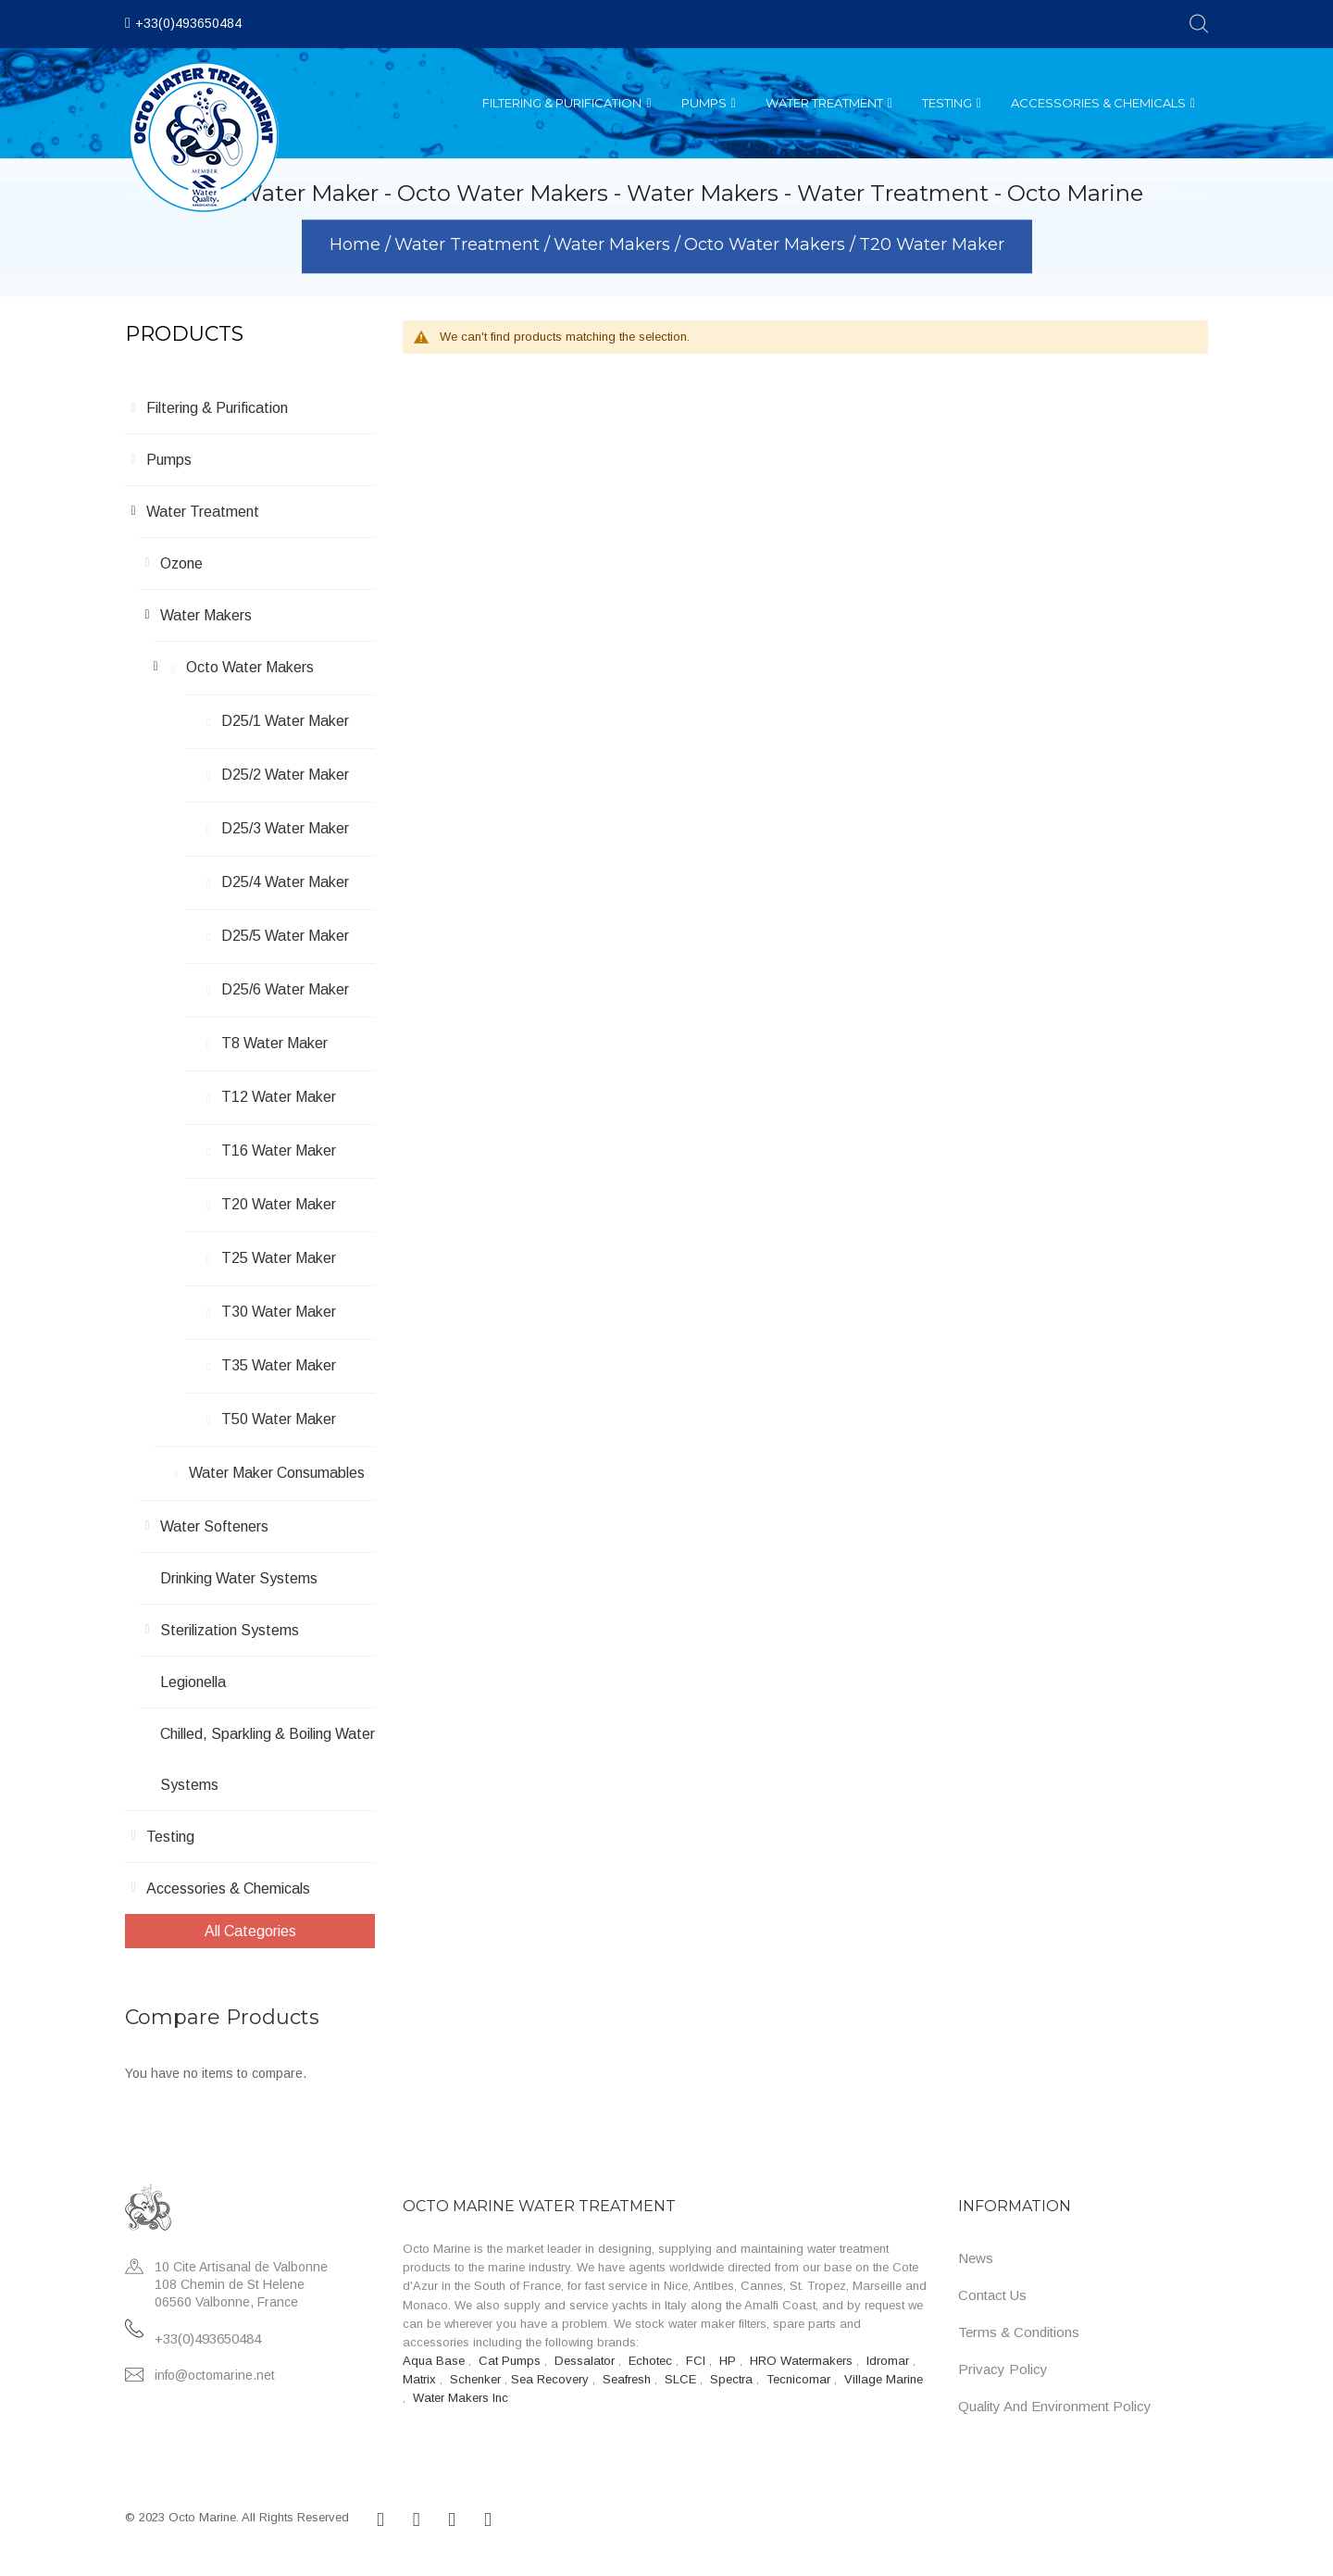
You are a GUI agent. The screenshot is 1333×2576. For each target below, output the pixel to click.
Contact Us (992, 2295)
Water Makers (614, 245)
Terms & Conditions (1018, 2332)
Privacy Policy (1003, 2369)
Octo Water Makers (767, 245)
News (975, 2258)
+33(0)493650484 (188, 23)
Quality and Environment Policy (1055, 2406)
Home (357, 245)
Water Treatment (469, 245)
